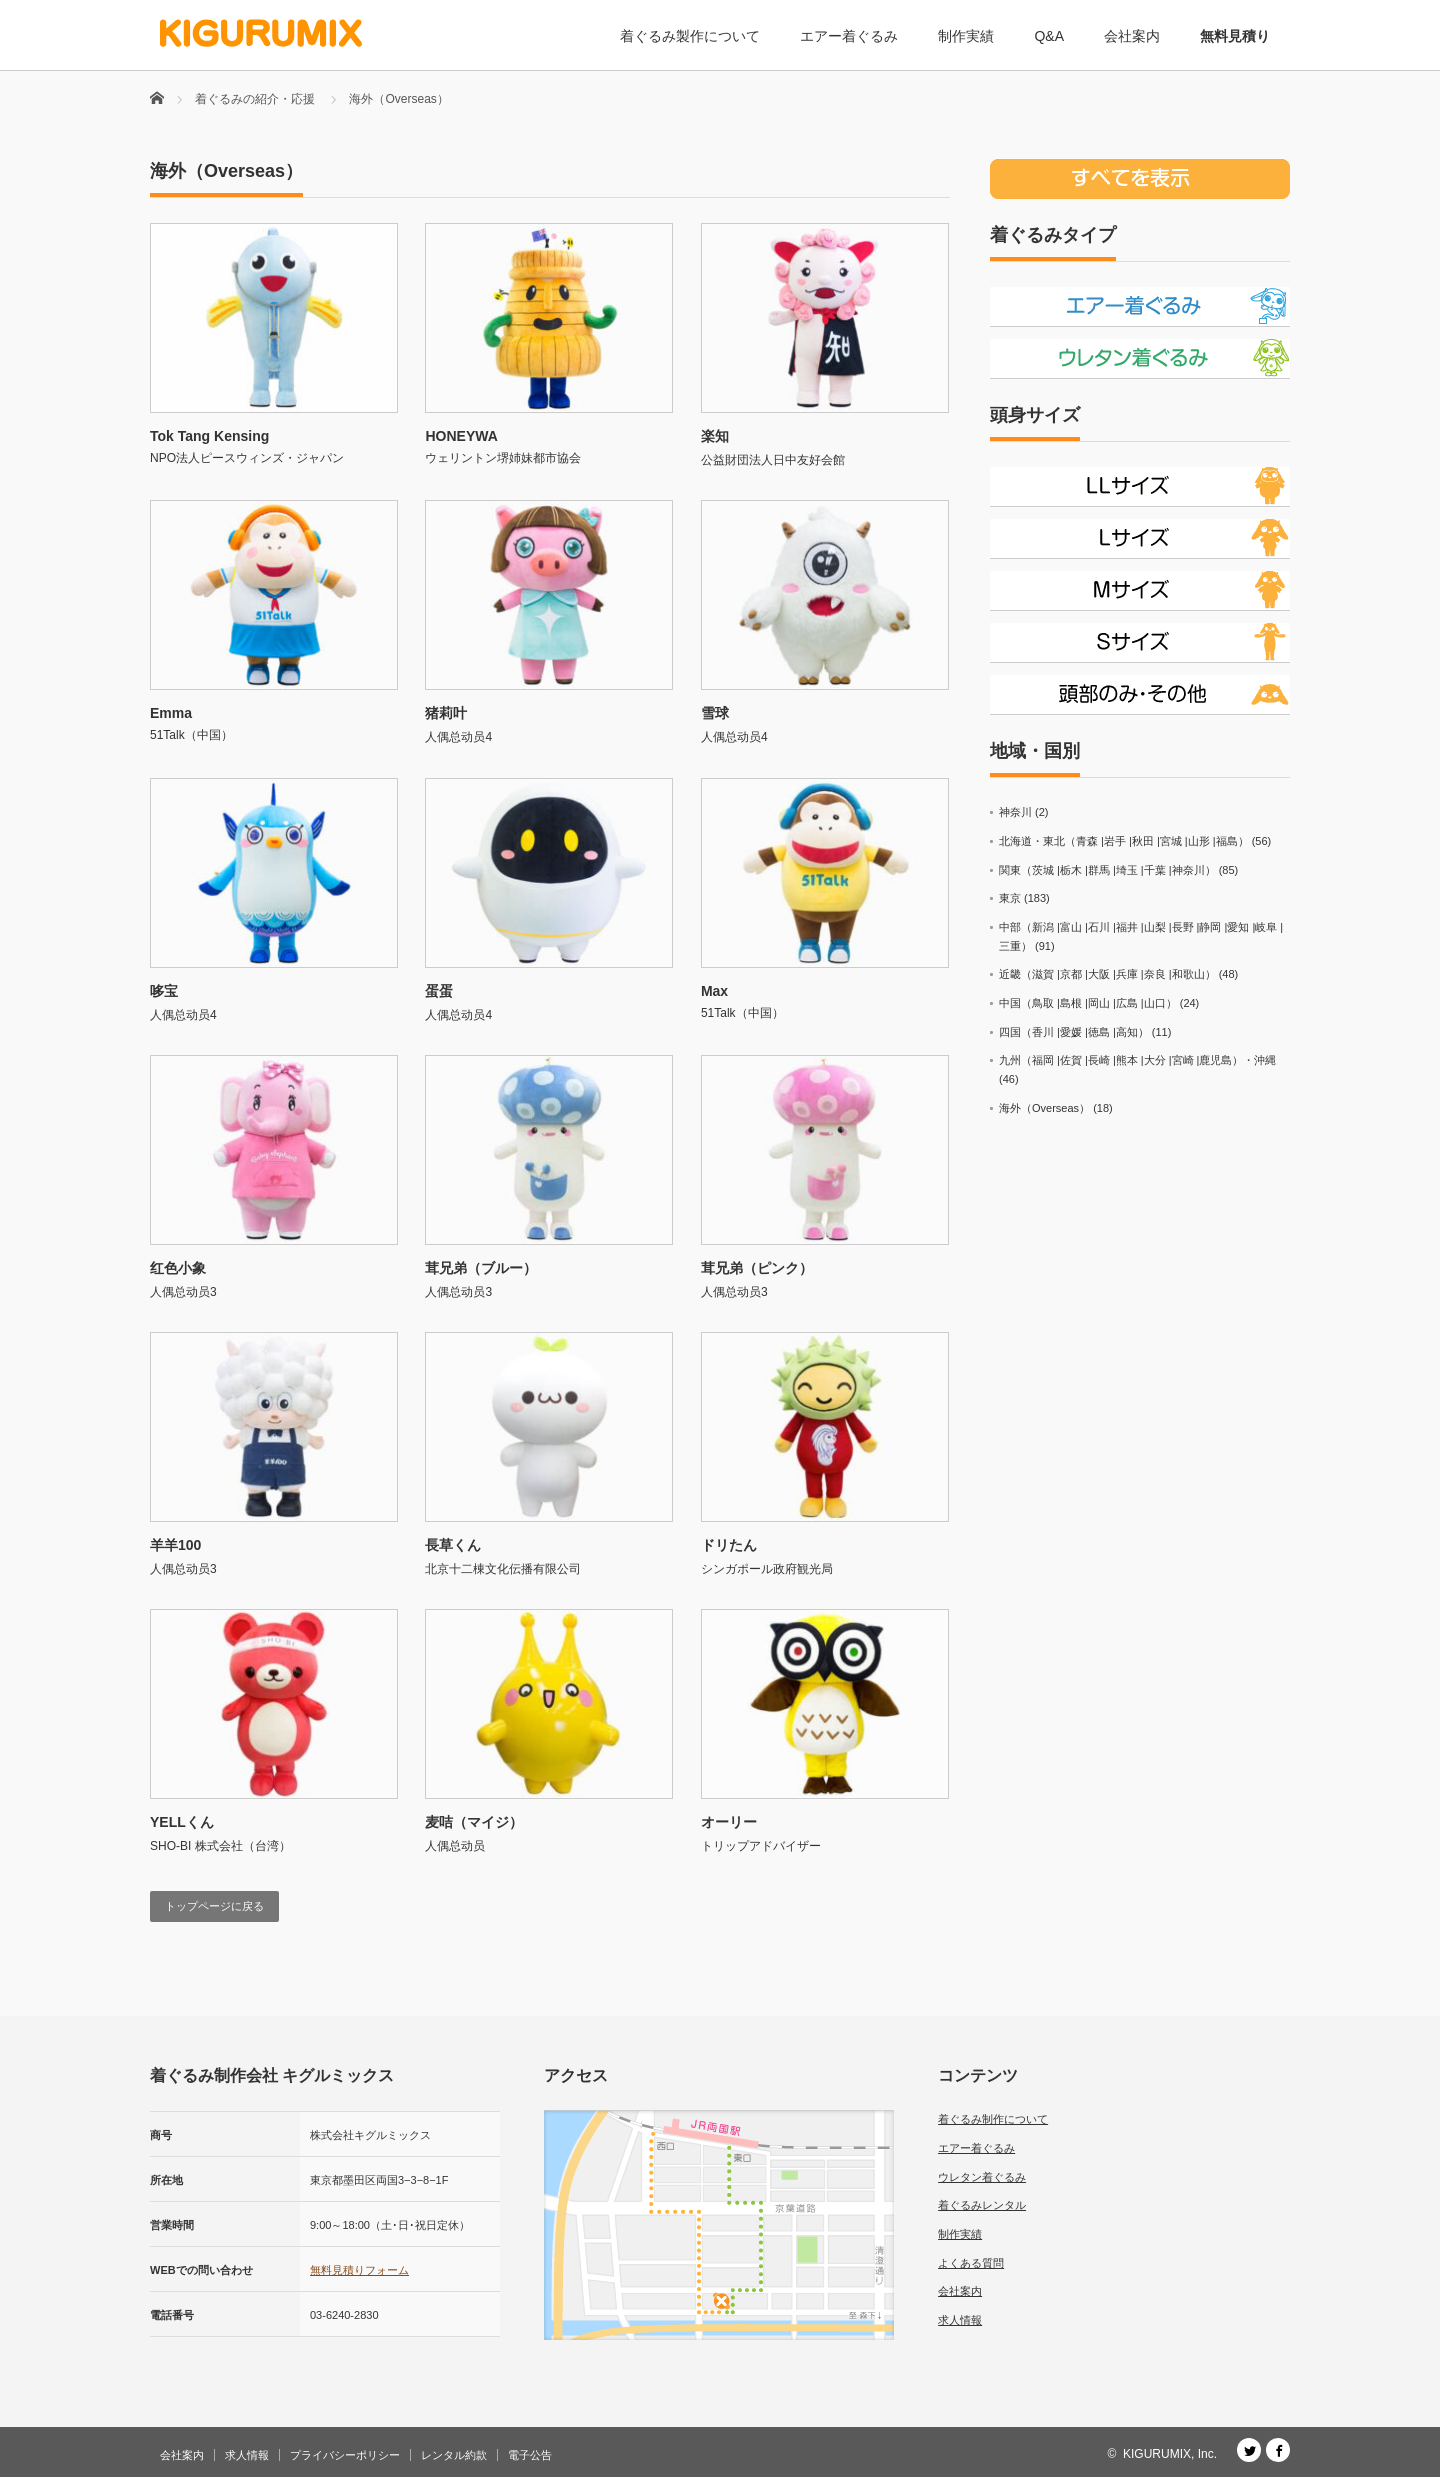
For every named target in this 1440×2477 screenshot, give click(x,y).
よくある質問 (971, 2263)
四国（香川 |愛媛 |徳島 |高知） (1074, 1032)
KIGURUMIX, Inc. (1170, 2454)
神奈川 (1015, 812)
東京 (1010, 898)
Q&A (1049, 36)
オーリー (729, 1822)
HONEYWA (461, 436)
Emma (171, 713)
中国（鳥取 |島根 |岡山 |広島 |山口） (1088, 1003)
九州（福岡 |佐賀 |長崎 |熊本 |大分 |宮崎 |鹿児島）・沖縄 (1137, 1060)
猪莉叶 (446, 713)
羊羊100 (175, 1545)
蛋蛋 (439, 991)
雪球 (715, 713)
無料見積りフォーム (359, 2270)
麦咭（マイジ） (474, 1822)
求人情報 (960, 2320)
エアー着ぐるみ (849, 36)
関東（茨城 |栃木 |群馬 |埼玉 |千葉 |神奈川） (1107, 870)
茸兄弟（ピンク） (757, 1268)
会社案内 (1132, 36)
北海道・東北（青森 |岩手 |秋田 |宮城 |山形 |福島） (1124, 841)
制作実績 (966, 36)
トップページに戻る (214, 1906)
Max (714, 991)
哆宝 (164, 991)
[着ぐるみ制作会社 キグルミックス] (261, 33)
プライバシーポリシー (345, 2455)
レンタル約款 (454, 2455)
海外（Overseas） (1044, 1108)
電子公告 (530, 2455)
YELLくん (182, 1822)
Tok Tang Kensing (209, 436)
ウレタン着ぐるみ (982, 2177)
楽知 (715, 436)
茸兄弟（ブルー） (481, 1268)
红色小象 (178, 1268)
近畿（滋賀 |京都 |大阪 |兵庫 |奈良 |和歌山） (1107, 974)
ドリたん (729, 1545)
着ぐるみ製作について (690, 36)
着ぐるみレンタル (982, 2205)
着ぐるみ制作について (993, 2119)
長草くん (453, 1545)
